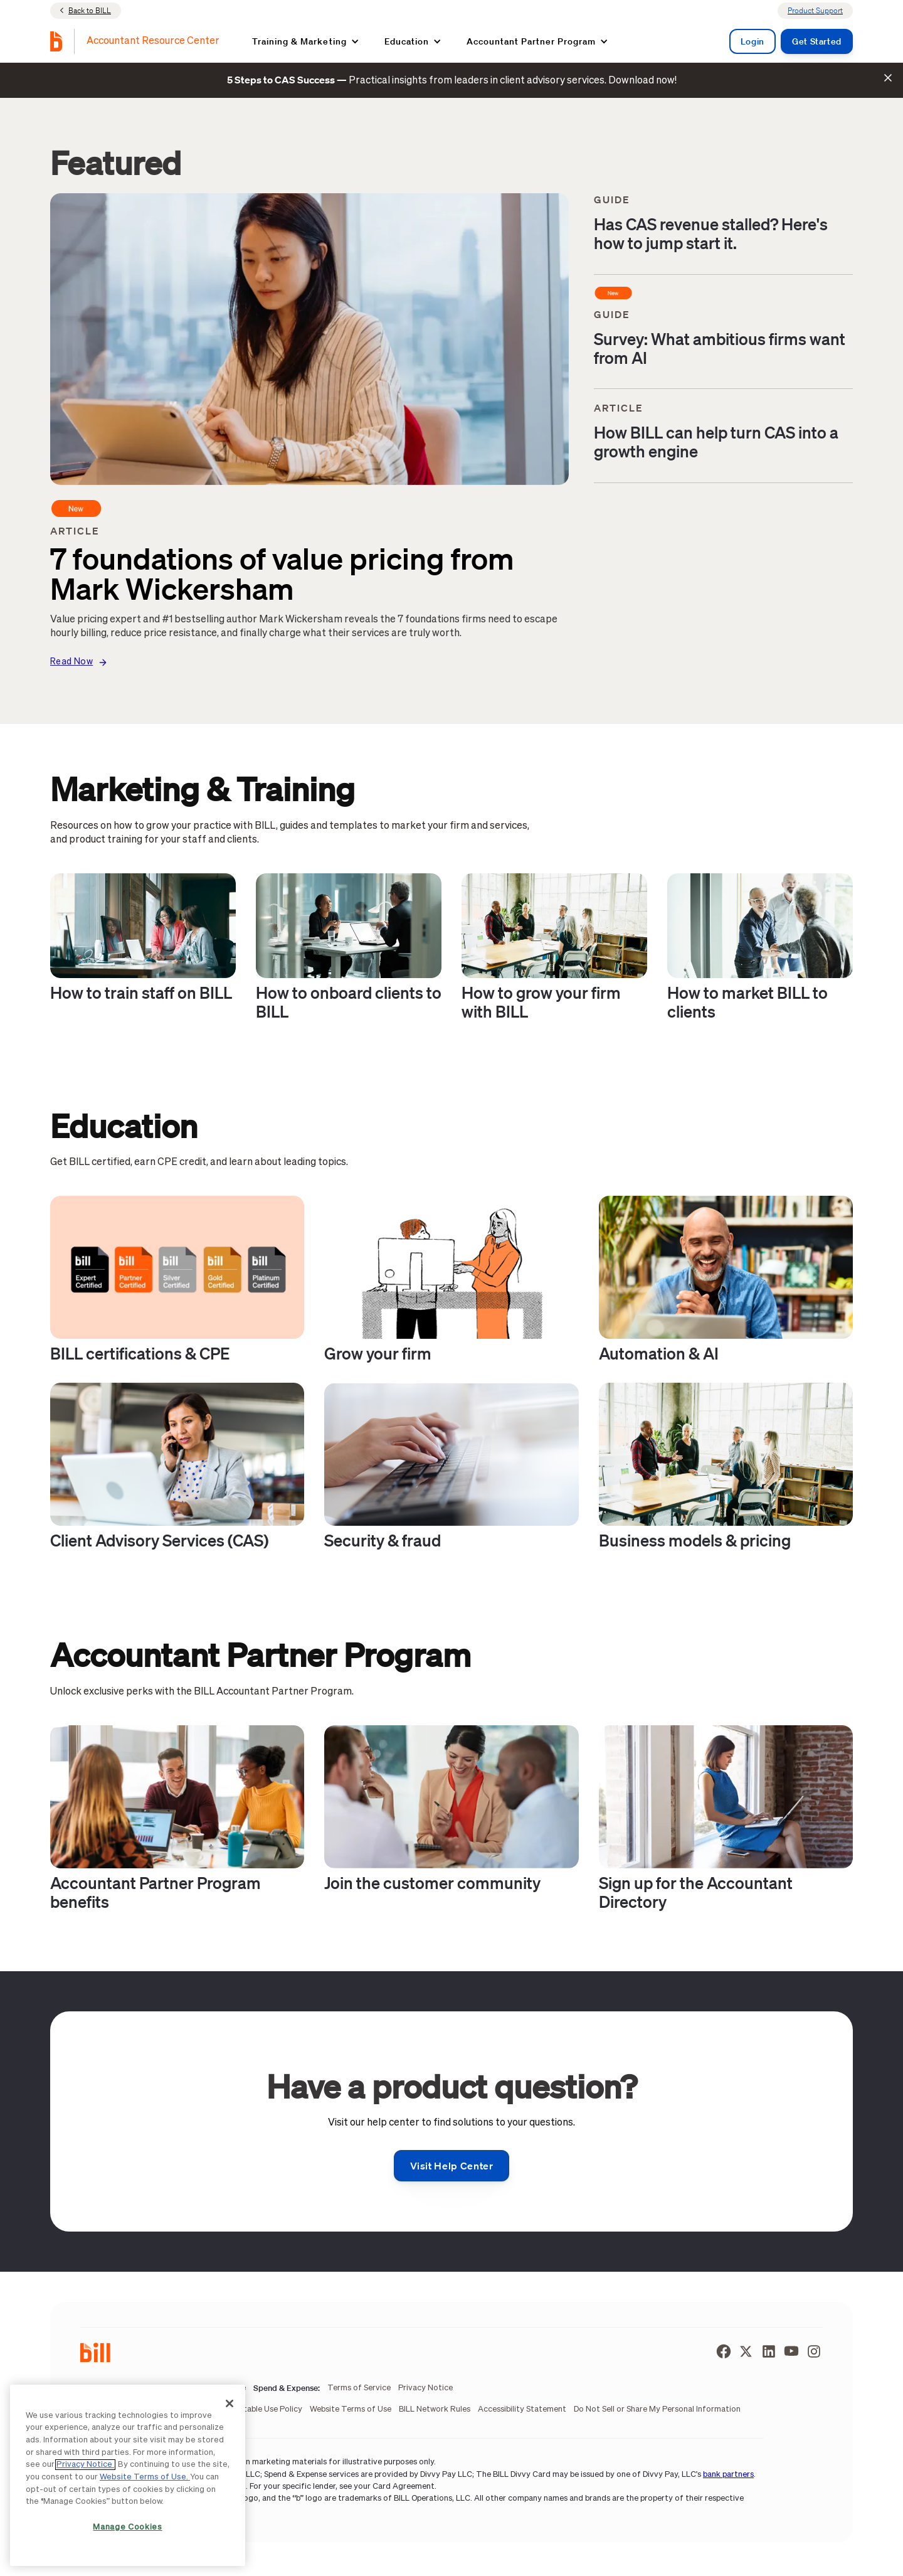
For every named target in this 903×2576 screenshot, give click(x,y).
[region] (127, 2475)
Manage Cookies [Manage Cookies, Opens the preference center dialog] (127, 2527)
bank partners (728, 2475)
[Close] (229, 2403)
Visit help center (452, 2165)
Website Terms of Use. (145, 2477)
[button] (305, 41)
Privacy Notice (85, 2465)
